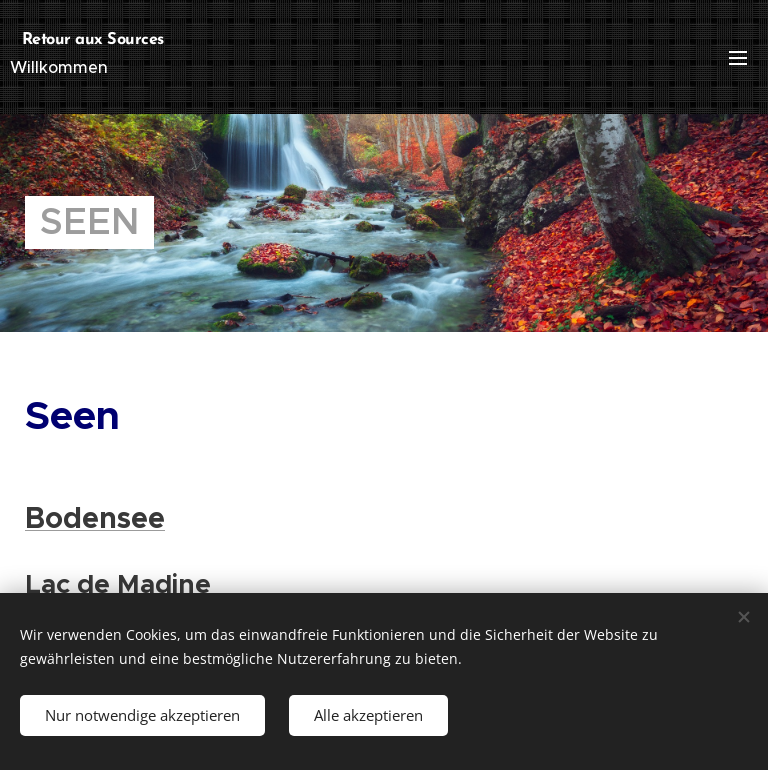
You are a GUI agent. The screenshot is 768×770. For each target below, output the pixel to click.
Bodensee (95, 517)
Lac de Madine (118, 584)
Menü (738, 58)
